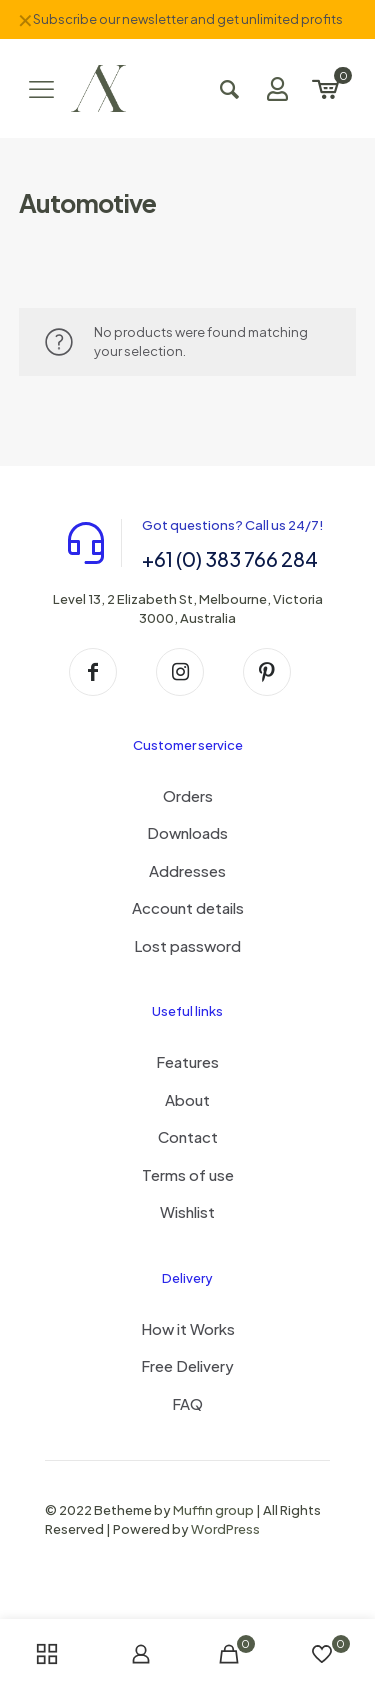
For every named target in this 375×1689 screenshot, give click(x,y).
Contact (188, 1136)
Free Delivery (187, 1365)
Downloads (187, 832)
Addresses (187, 870)
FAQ (187, 1403)
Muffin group (213, 1510)
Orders (188, 795)
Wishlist (187, 1211)
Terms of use (188, 1174)
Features (187, 1061)
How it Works (188, 1328)
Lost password (187, 945)
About (187, 1099)
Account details (188, 907)
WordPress (225, 1529)
